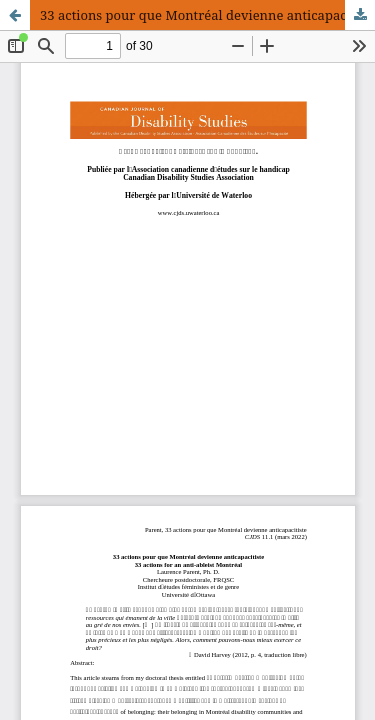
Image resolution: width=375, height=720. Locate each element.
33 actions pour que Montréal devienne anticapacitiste (207, 15)
